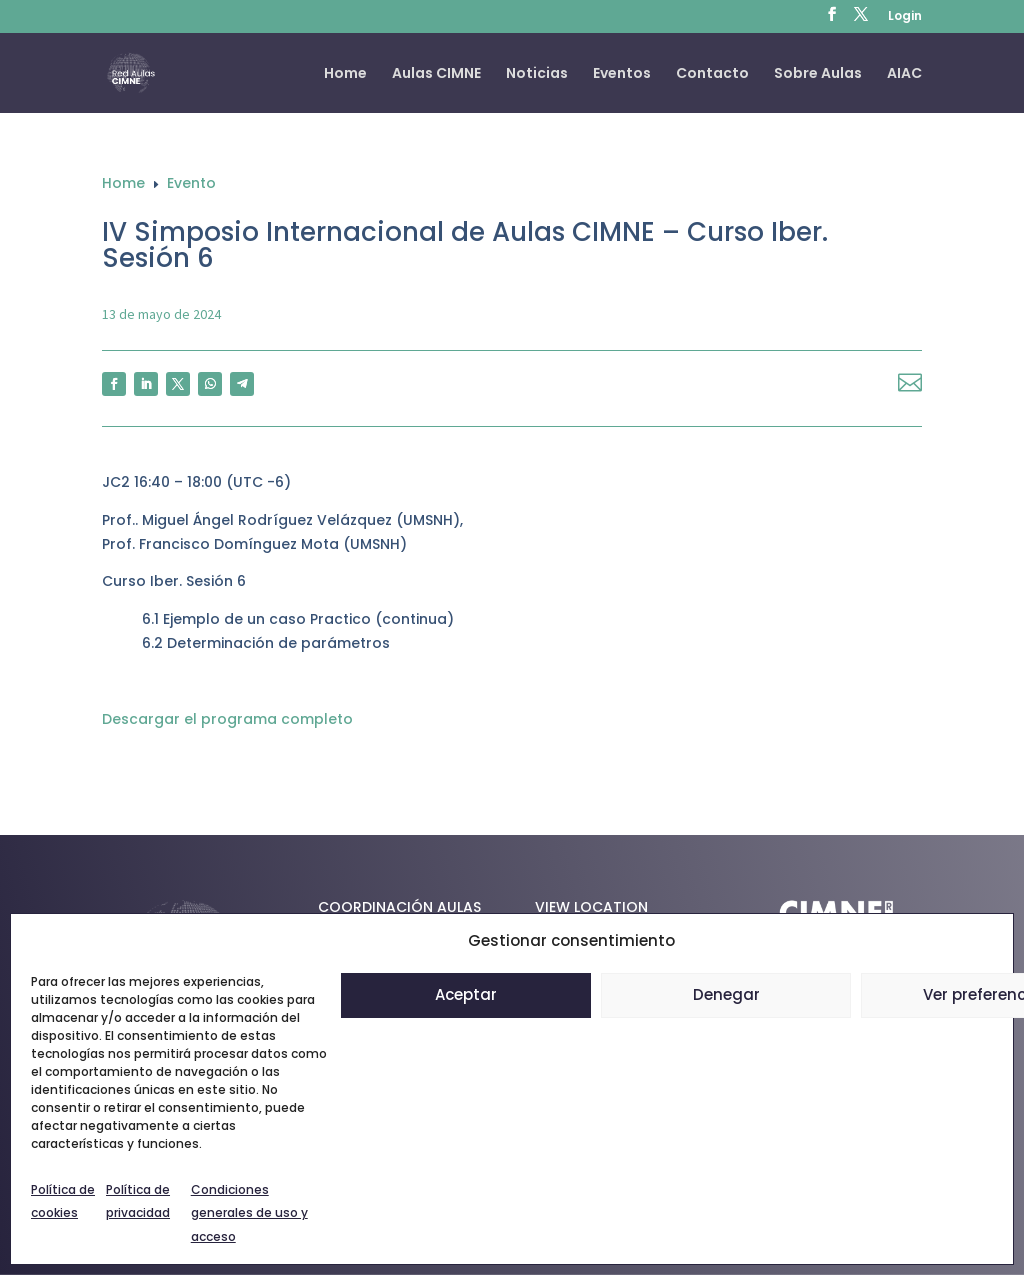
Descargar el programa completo (227, 719)
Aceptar (466, 994)
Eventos (622, 74)
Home (345, 74)
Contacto (712, 74)
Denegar (726, 994)
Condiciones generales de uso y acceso (249, 1213)
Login (905, 17)
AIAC (904, 74)
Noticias (537, 74)
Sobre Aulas (818, 74)
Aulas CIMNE (436, 74)
